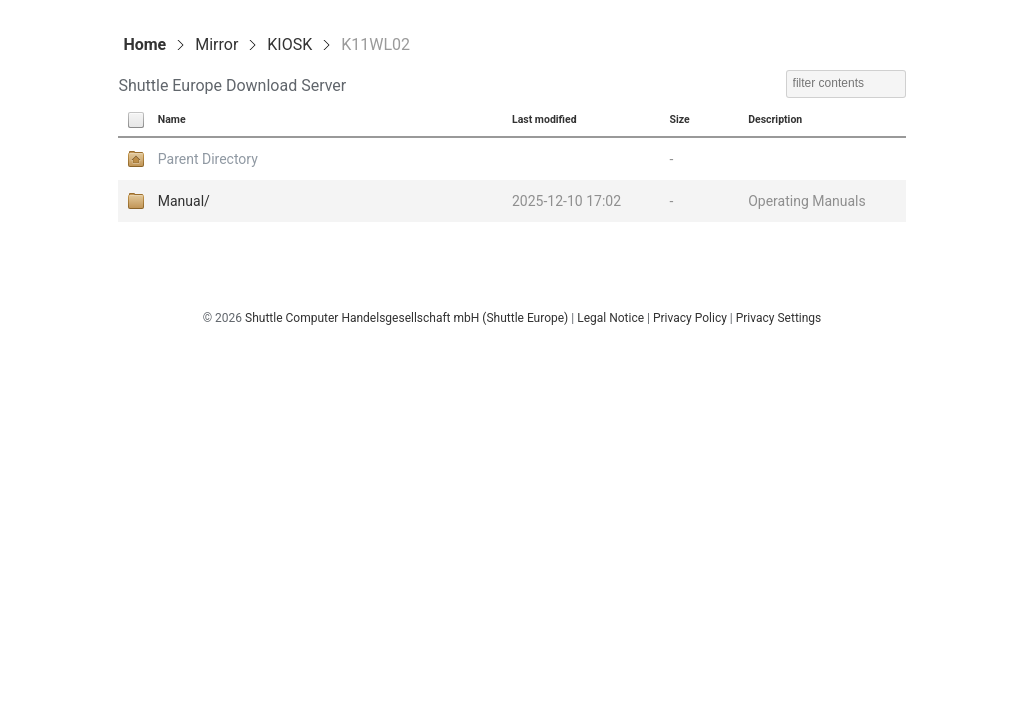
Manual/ (184, 201)
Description (775, 119)
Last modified (544, 119)
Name (172, 119)
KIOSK (289, 44)
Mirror (216, 44)
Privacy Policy (690, 318)
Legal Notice (610, 318)
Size (679, 119)
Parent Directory (208, 159)
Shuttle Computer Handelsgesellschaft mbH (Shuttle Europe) (406, 318)
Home (144, 44)
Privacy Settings (779, 318)
